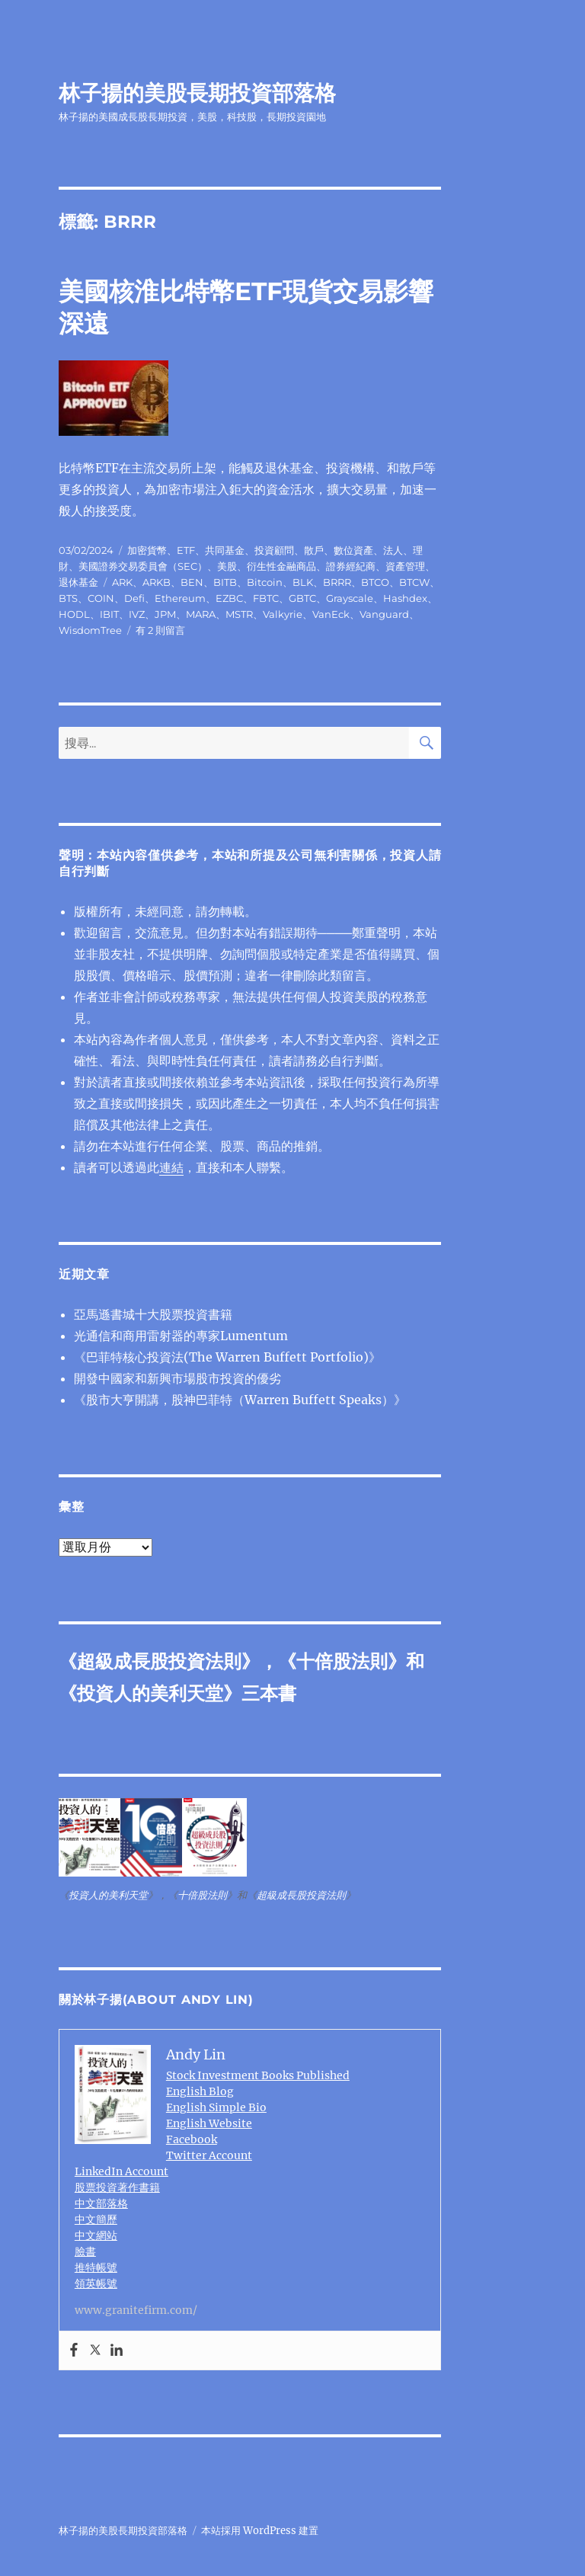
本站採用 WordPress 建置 (259, 2530)
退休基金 (78, 582)
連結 (171, 1167)
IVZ (137, 614)
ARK (122, 582)
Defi (134, 598)
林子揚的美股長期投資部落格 (197, 93)
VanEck (331, 614)
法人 (393, 550)
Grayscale (349, 598)
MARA (201, 614)
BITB (225, 582)
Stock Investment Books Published (258, 2075)
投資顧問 (274, 550)
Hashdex (405, 598)
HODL (74, 614)
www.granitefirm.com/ (136, 2310)
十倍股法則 (342, 1661)
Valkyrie (282, 614)
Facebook (191, 2139)
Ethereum (180, 598)
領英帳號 (96, 2283)
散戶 (314, 550)
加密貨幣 (147, 550)
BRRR (337, 582)
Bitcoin (265, 582)
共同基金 (225, 550)
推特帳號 (96, 2267)
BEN (192, 582)
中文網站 (96, 2235)
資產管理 (405, 566)
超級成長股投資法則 (159, 1661)
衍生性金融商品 (281, 566)
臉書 (85, 2251)
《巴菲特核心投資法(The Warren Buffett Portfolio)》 (227, 1357)
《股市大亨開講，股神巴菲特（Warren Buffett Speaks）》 (240, 1399)
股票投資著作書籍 (117, 2187)
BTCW (414, 582)
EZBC (229, 598)
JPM (165, 614)
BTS (68, 598)
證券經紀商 (351, 566)
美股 (227, 566)
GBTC (302, 598)
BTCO (375, 582)
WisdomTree (90, 630)
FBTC (266, 598)
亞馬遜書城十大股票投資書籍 (153, 1314)
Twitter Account (209, 2155)
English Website (209, 2123)
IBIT (109, 614)
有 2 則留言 (160, 630)
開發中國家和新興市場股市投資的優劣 (177, 1378)
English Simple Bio (216, 2107)
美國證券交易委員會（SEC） (142, 566)
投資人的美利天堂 (150, 1693)
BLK (302, 582)
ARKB (156, 582)
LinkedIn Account (121, 2171)
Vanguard (384, 614)
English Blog (200, 2091)
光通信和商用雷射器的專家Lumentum (181, 1335)
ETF (186, 550)
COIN (101, 598)
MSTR (239, 614)
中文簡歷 (96, 2219)
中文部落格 (101, 2203)
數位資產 (353, 550)
